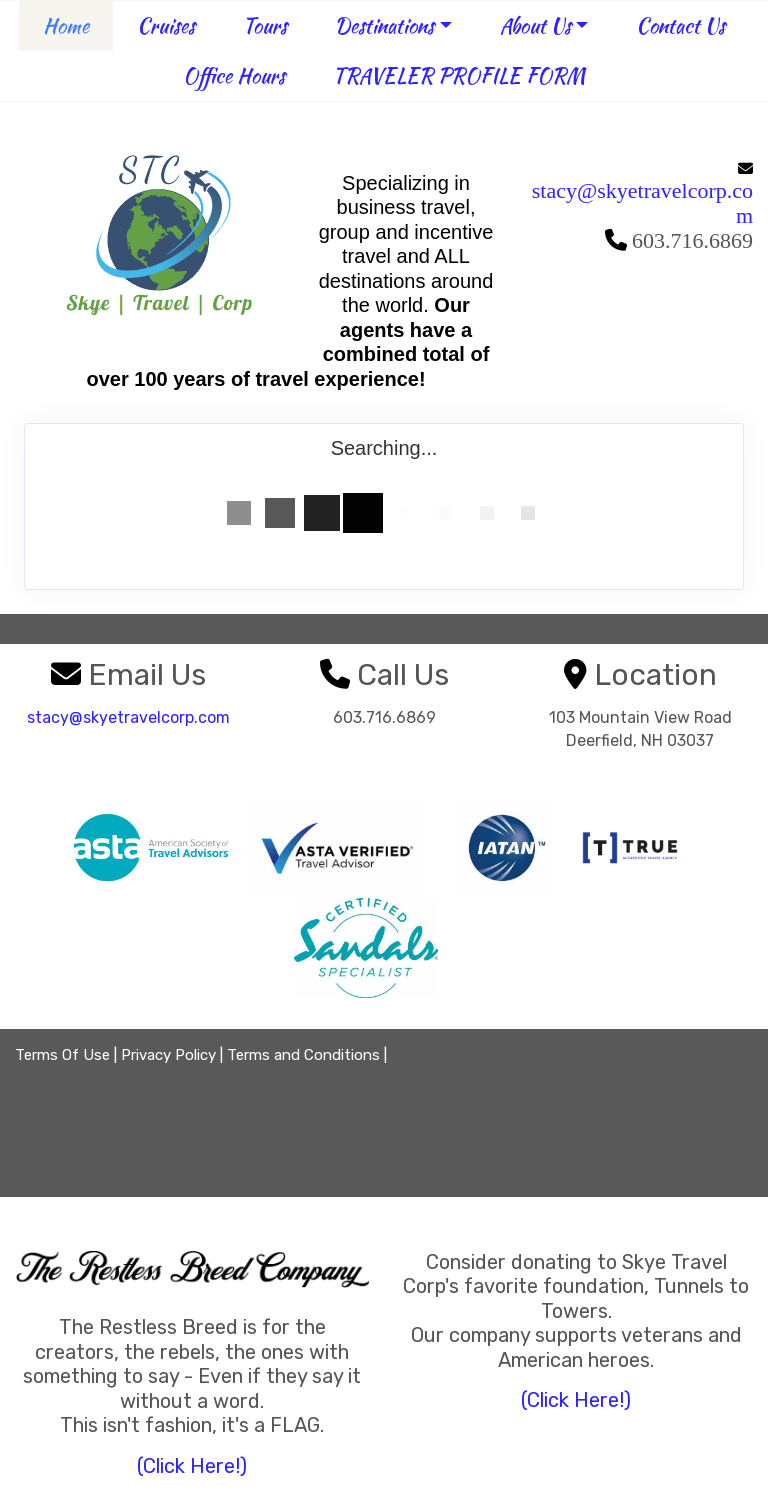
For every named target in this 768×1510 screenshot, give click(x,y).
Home (66, 25)
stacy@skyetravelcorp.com (642, 203)
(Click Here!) (192, 1466)
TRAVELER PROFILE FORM (459, 75)
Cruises (166, 25)
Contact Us (680, 25)
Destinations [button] (384, 25)
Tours (265, 25)
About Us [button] (535, 25)
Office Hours (234, 75)
